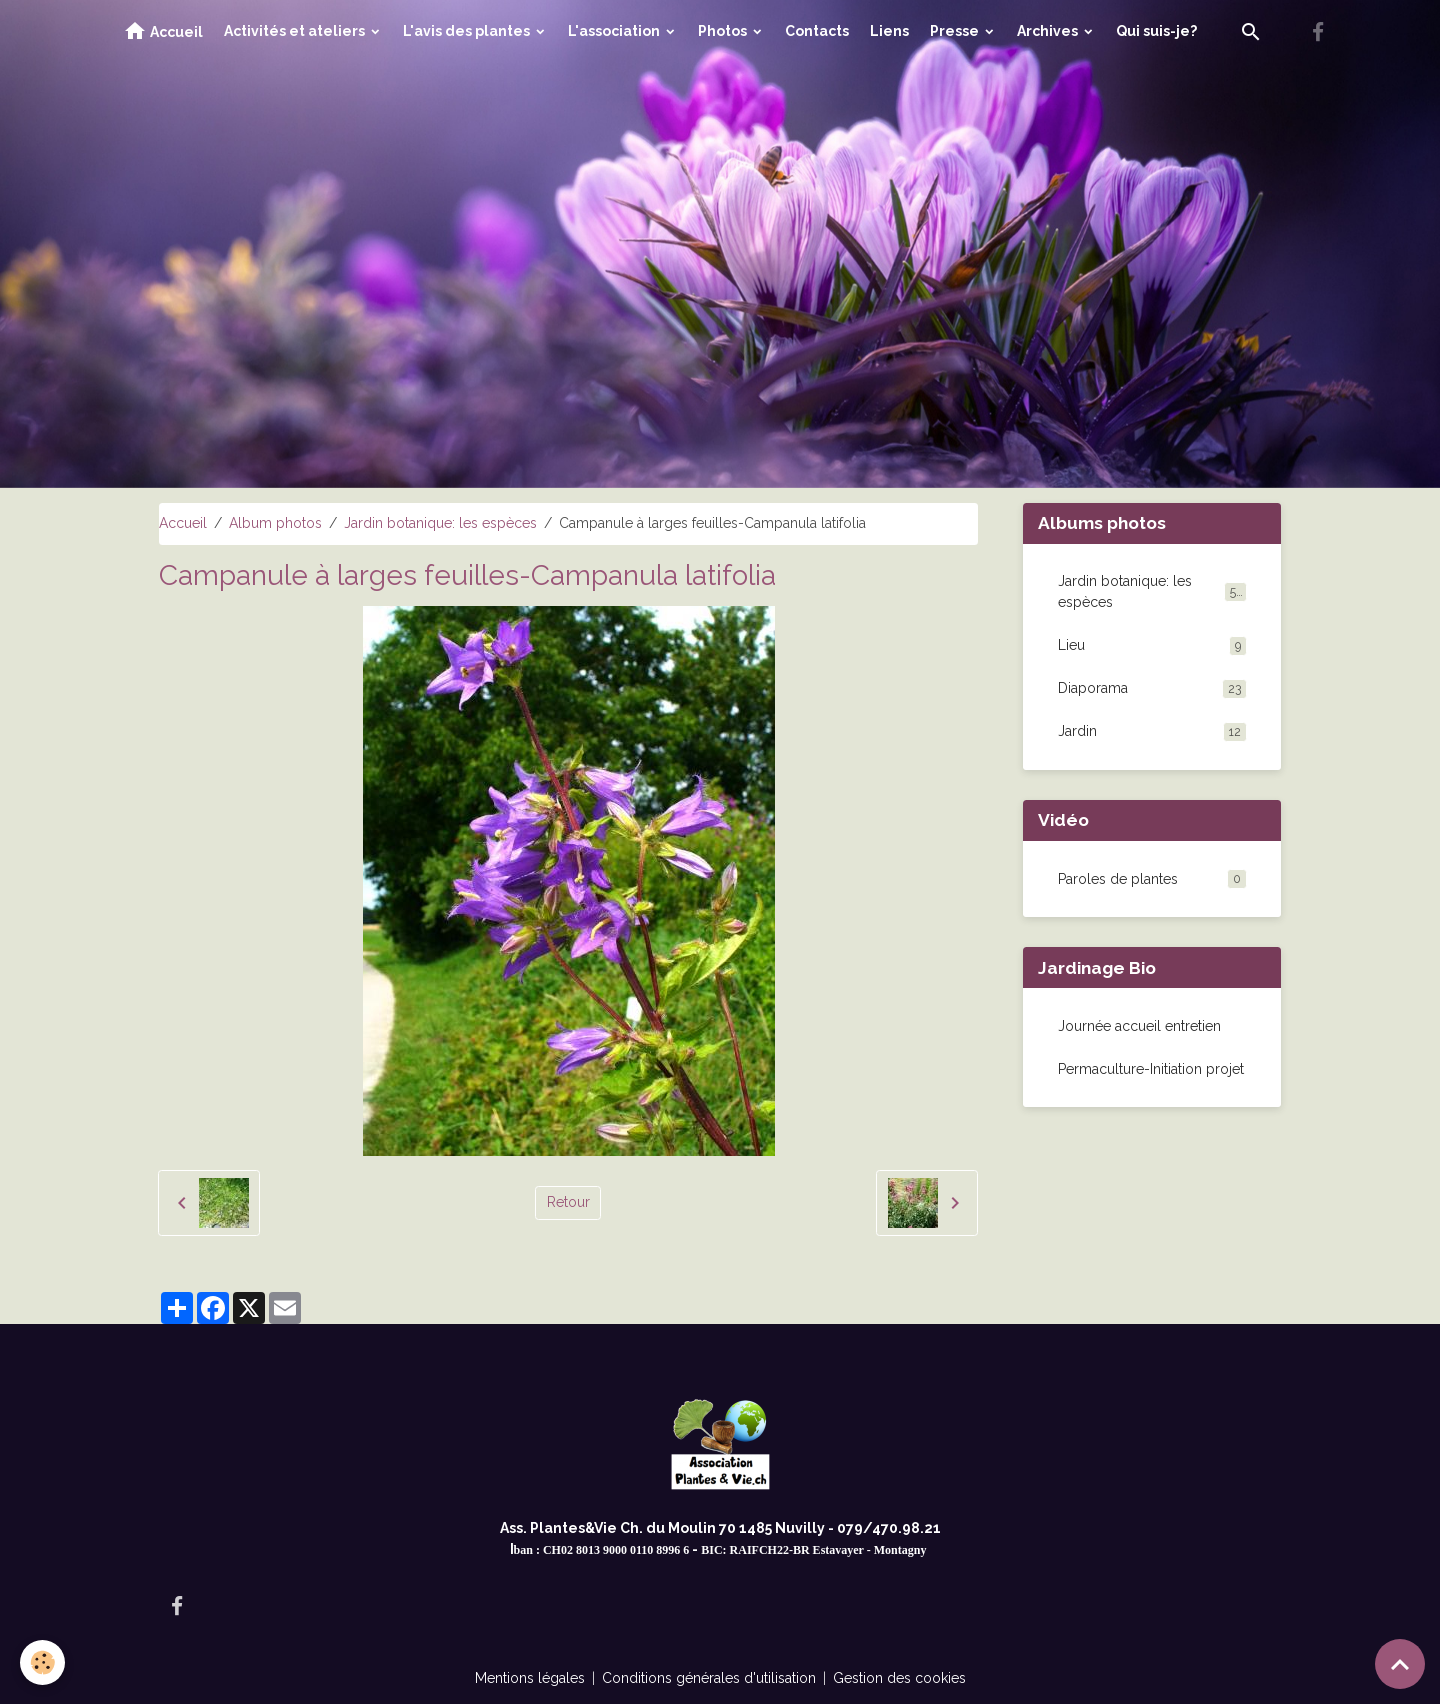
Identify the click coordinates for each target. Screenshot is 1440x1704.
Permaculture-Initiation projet (1151, 1069)
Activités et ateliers (296, 31)
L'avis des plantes (468, 31)
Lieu (1152, 646)
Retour (568, 1202)
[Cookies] (42, 1662)
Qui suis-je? (1156, 31)
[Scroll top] (1400, 1664)
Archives (1049, 31)
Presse (956, 31)
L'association (615, 31)
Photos (724, 31)
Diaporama (1152, 689)
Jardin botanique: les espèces (440, 523)
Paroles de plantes (1118, 879)
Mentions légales (530, 1678)
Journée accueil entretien (1139, 1026)
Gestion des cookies (899, 1678)
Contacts (817, 31)
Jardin (1152, 732)
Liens (889, 31)
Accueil (163, 31)
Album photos (275, 523)
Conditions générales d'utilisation (709, 1678)
